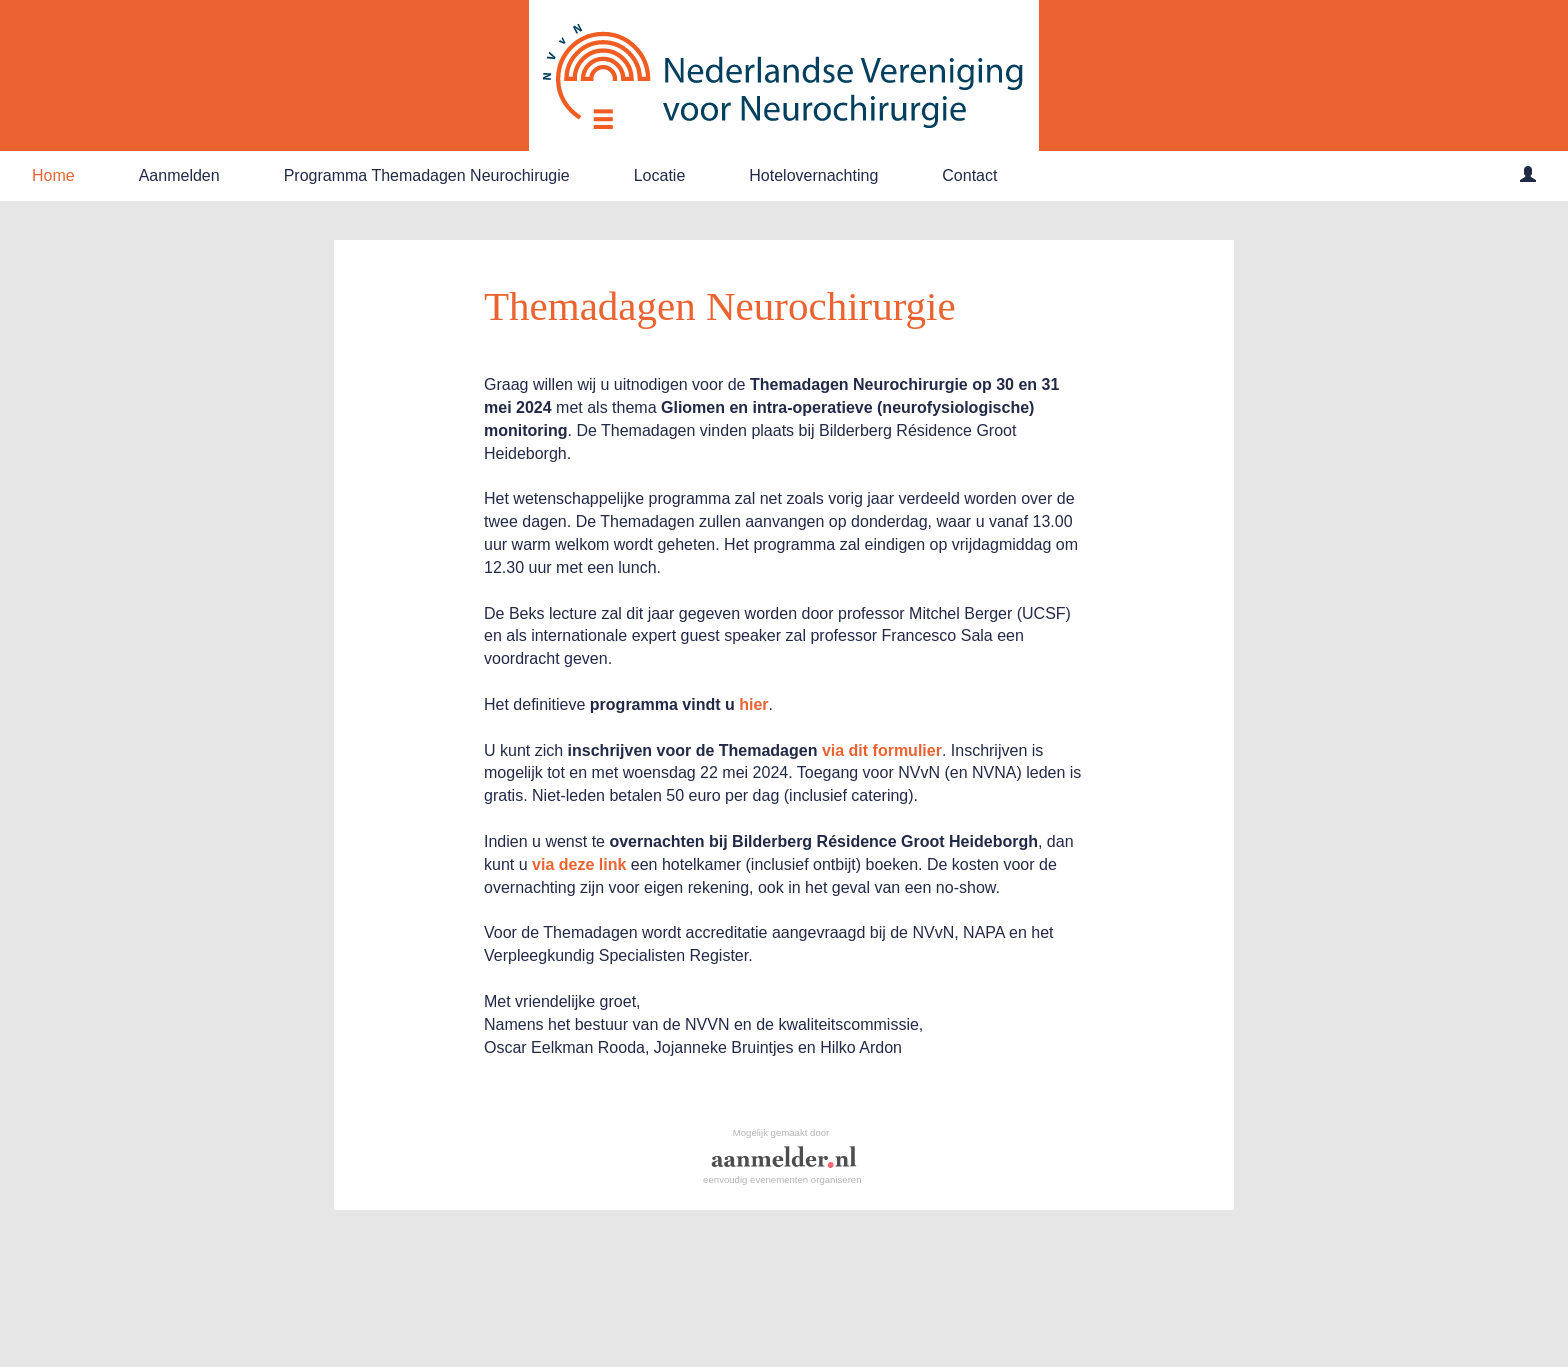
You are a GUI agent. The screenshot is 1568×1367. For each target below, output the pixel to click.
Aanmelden (179, 175)
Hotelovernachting (813, 175)
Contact (969, 175)
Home (53, 175)
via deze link (579, 864)
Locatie (660, 175)
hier (753, 704)
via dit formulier (882, 750)
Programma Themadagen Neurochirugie (427, 175)
